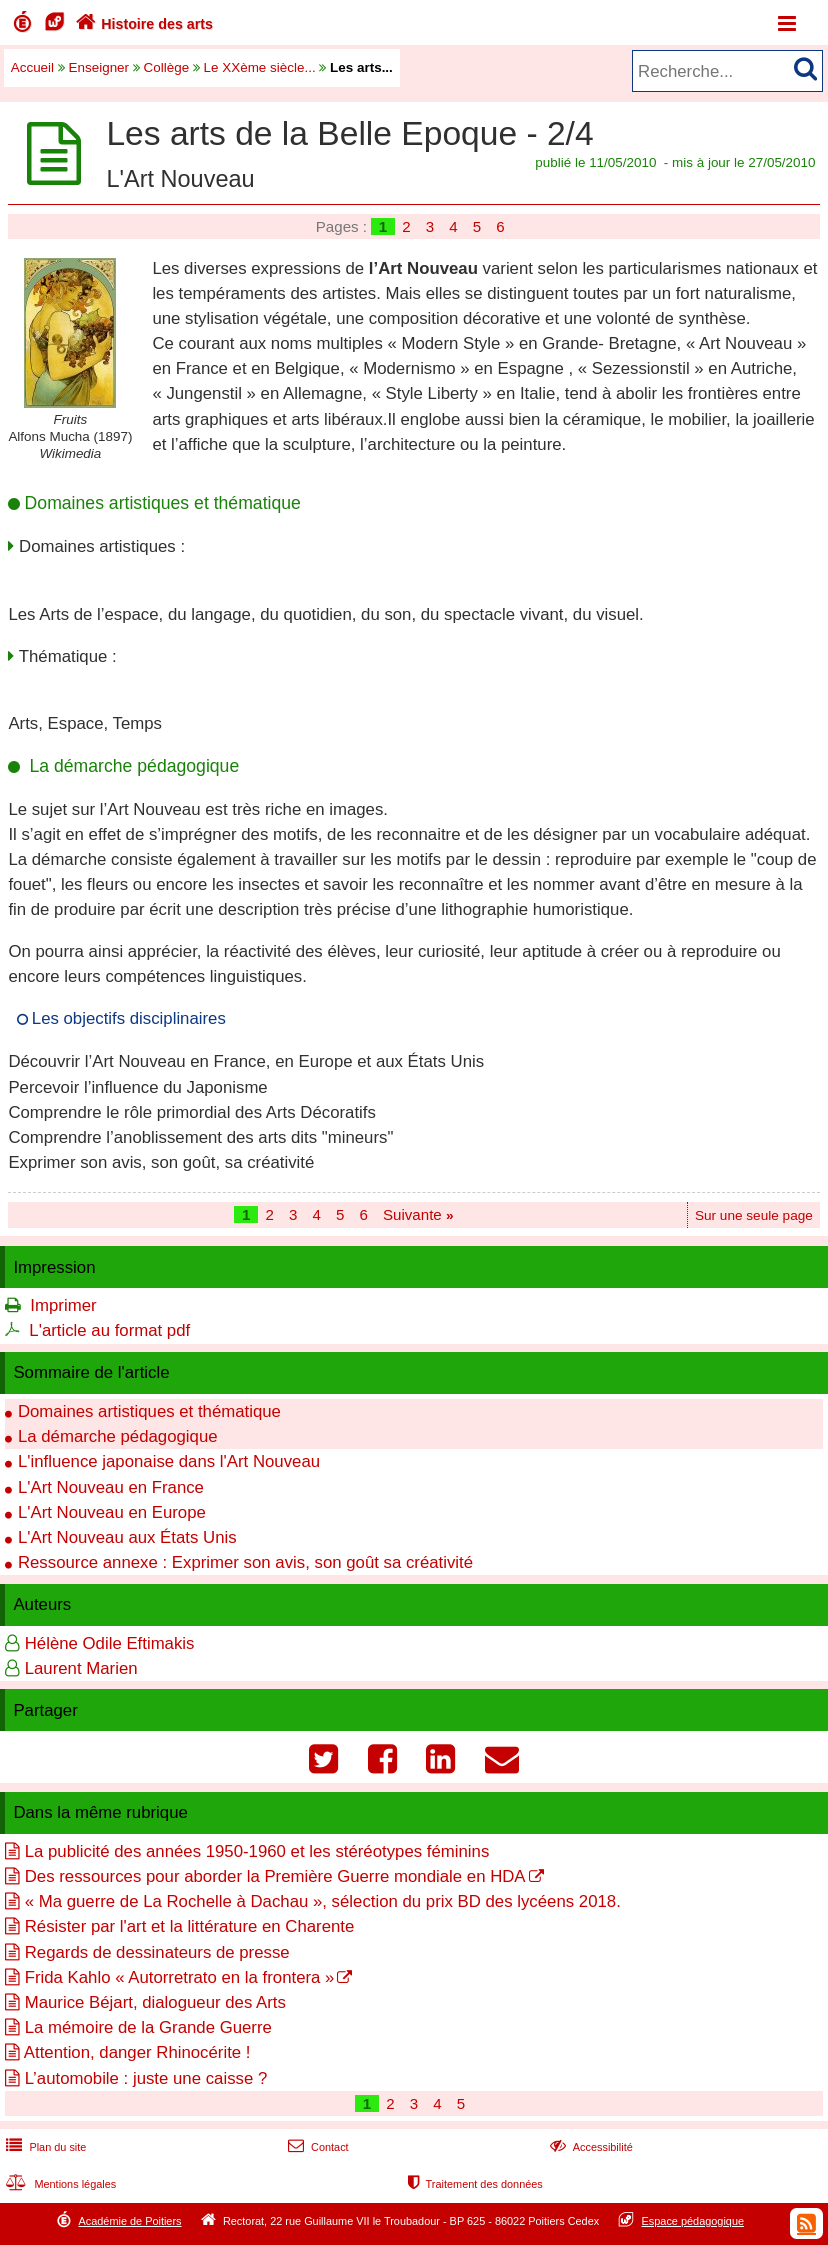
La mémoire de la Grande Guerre (148, 2027)
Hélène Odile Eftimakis (110, 1643)
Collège (167, 67)
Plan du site (44, 2147)
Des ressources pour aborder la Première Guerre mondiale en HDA (275, 1876)
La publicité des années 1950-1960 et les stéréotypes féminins (257, 1851)
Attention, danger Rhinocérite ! (137, 2052)
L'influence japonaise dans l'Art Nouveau (169, 1461)
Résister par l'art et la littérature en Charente (190, 1926)
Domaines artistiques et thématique (149, 1411)
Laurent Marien (81, 1668)
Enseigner (99, 67)
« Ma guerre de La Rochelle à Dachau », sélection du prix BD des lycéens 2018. (323, 1901)
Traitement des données (473, 2184)
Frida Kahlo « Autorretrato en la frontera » (180, 1977)
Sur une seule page (754, 1215)
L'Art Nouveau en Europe (112, 1512)
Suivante (418, 1214)
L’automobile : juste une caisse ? (146, 2078)
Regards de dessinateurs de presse (157, 1952)
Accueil (32, 67)
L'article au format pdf (109, 1330)
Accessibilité (589, 2147)
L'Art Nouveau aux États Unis (127, 1537)
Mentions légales (59, 2184)
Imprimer (63, 1305)
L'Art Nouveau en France (111, 1487)
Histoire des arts (142, 24)
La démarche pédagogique (118, 1436)
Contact (316, 2147)
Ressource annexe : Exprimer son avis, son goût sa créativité (245, 1562)
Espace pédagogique (693, 2221)
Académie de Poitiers (129, 2221)
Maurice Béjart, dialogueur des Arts (155, 2002)
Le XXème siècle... (260, 67)
